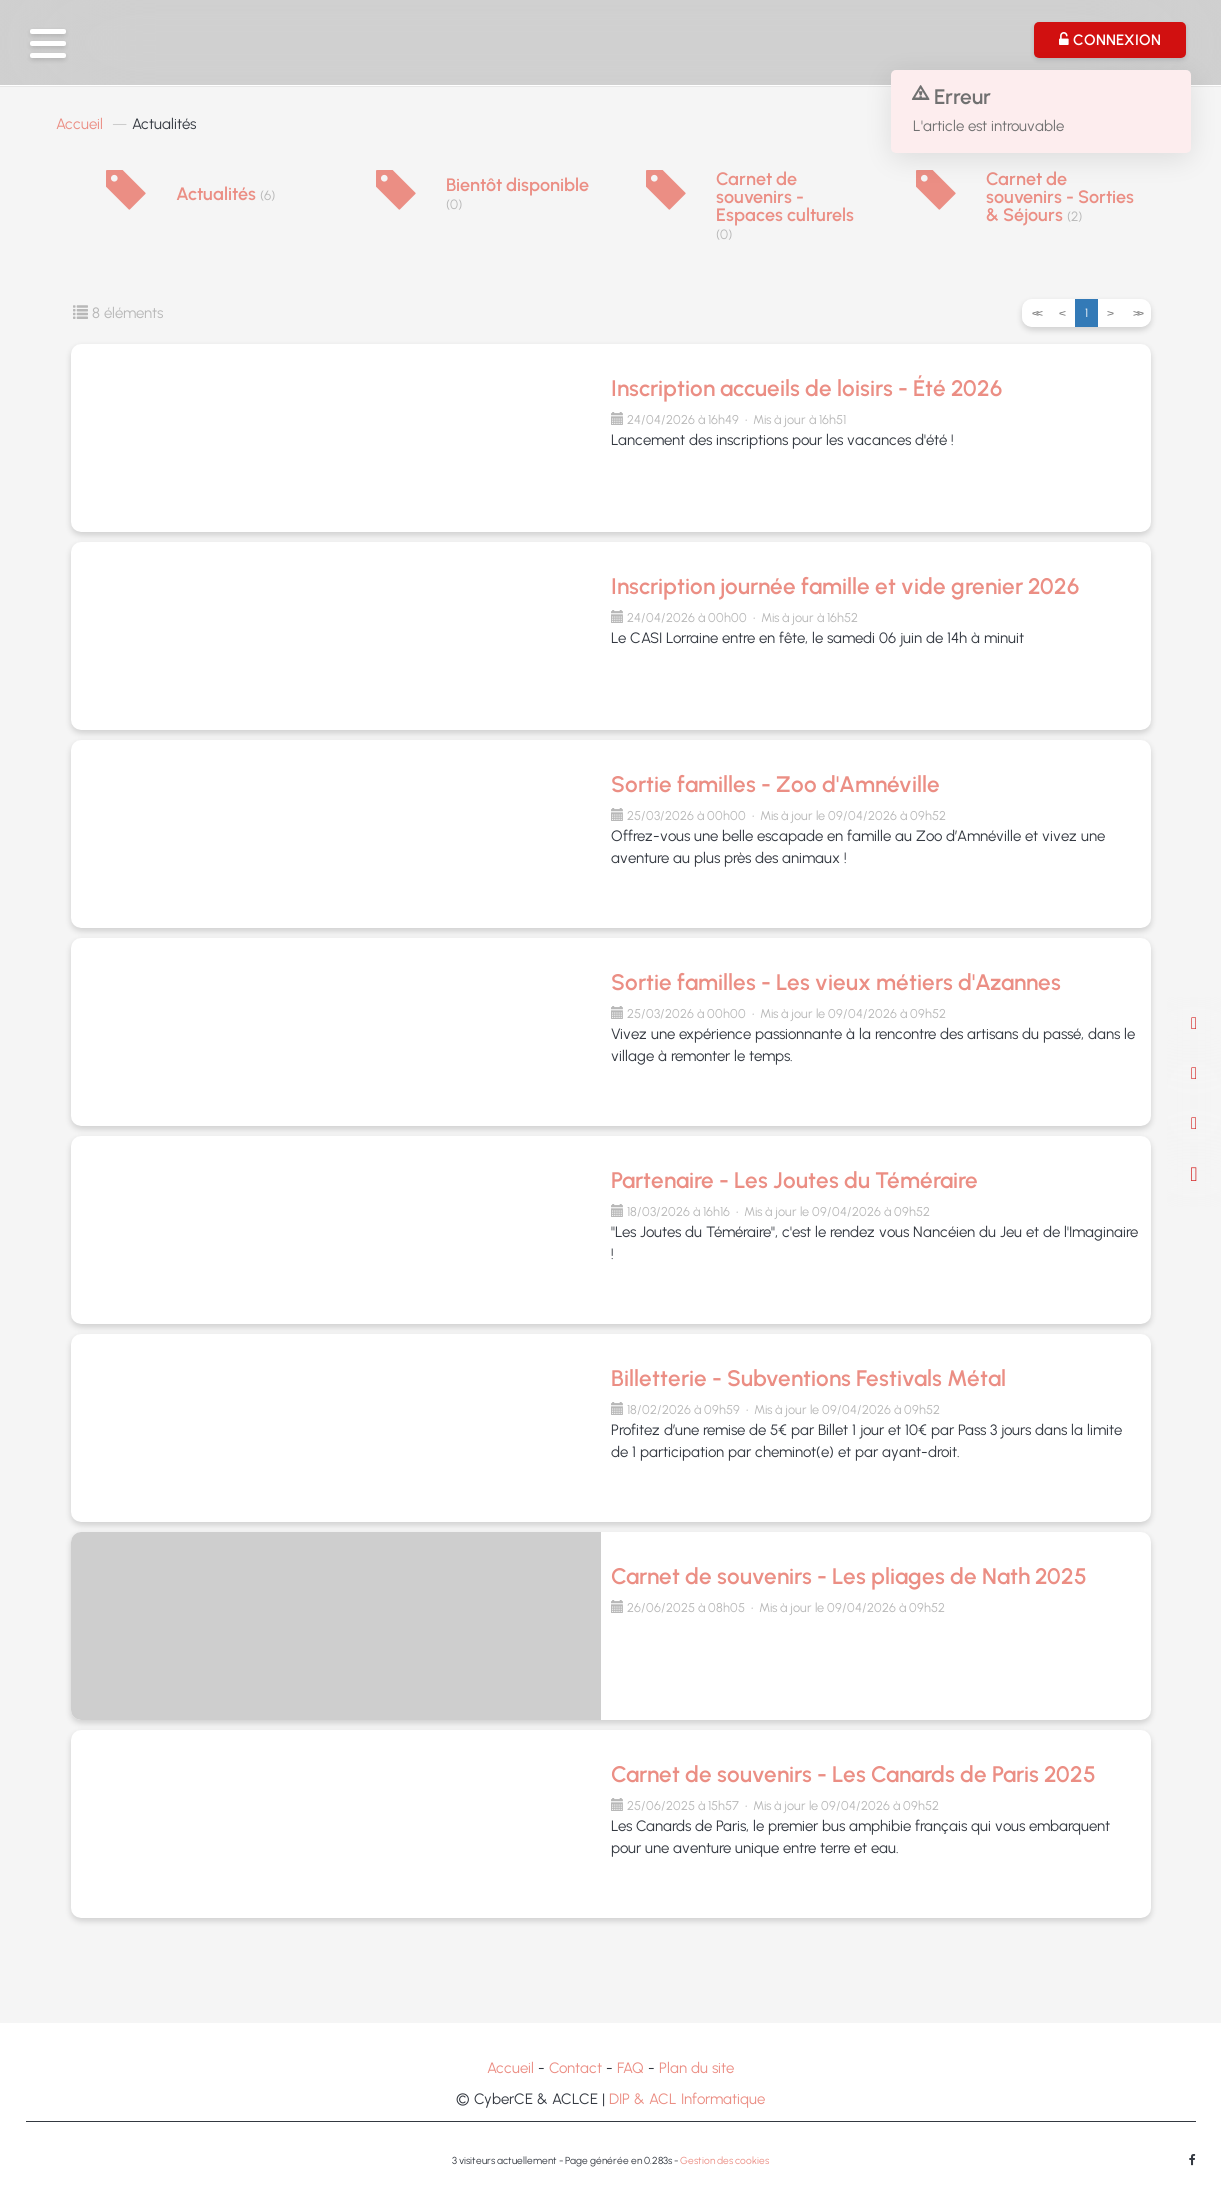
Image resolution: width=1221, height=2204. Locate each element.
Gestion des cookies (724, 2160)
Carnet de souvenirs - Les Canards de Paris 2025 (853, 1774)
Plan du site (696, 2068)
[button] (48, 43)
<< (1036, 313)
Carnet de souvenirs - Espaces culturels (785, 206)
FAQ (630, 2068)
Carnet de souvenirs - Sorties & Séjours (1060, 197)
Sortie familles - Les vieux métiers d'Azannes (836, 982)
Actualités (225, 194)
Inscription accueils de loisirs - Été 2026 (806, 388)
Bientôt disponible (517, 194)
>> (1137, 313)
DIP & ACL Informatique (687, 2099)
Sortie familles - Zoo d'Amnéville (775, 784)
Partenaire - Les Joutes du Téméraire (794, 1180)
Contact (575, 2068)
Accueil (79, 124)
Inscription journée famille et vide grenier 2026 (845, 586)
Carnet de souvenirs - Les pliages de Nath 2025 (849, 1576)
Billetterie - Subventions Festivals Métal (808, 1378)
